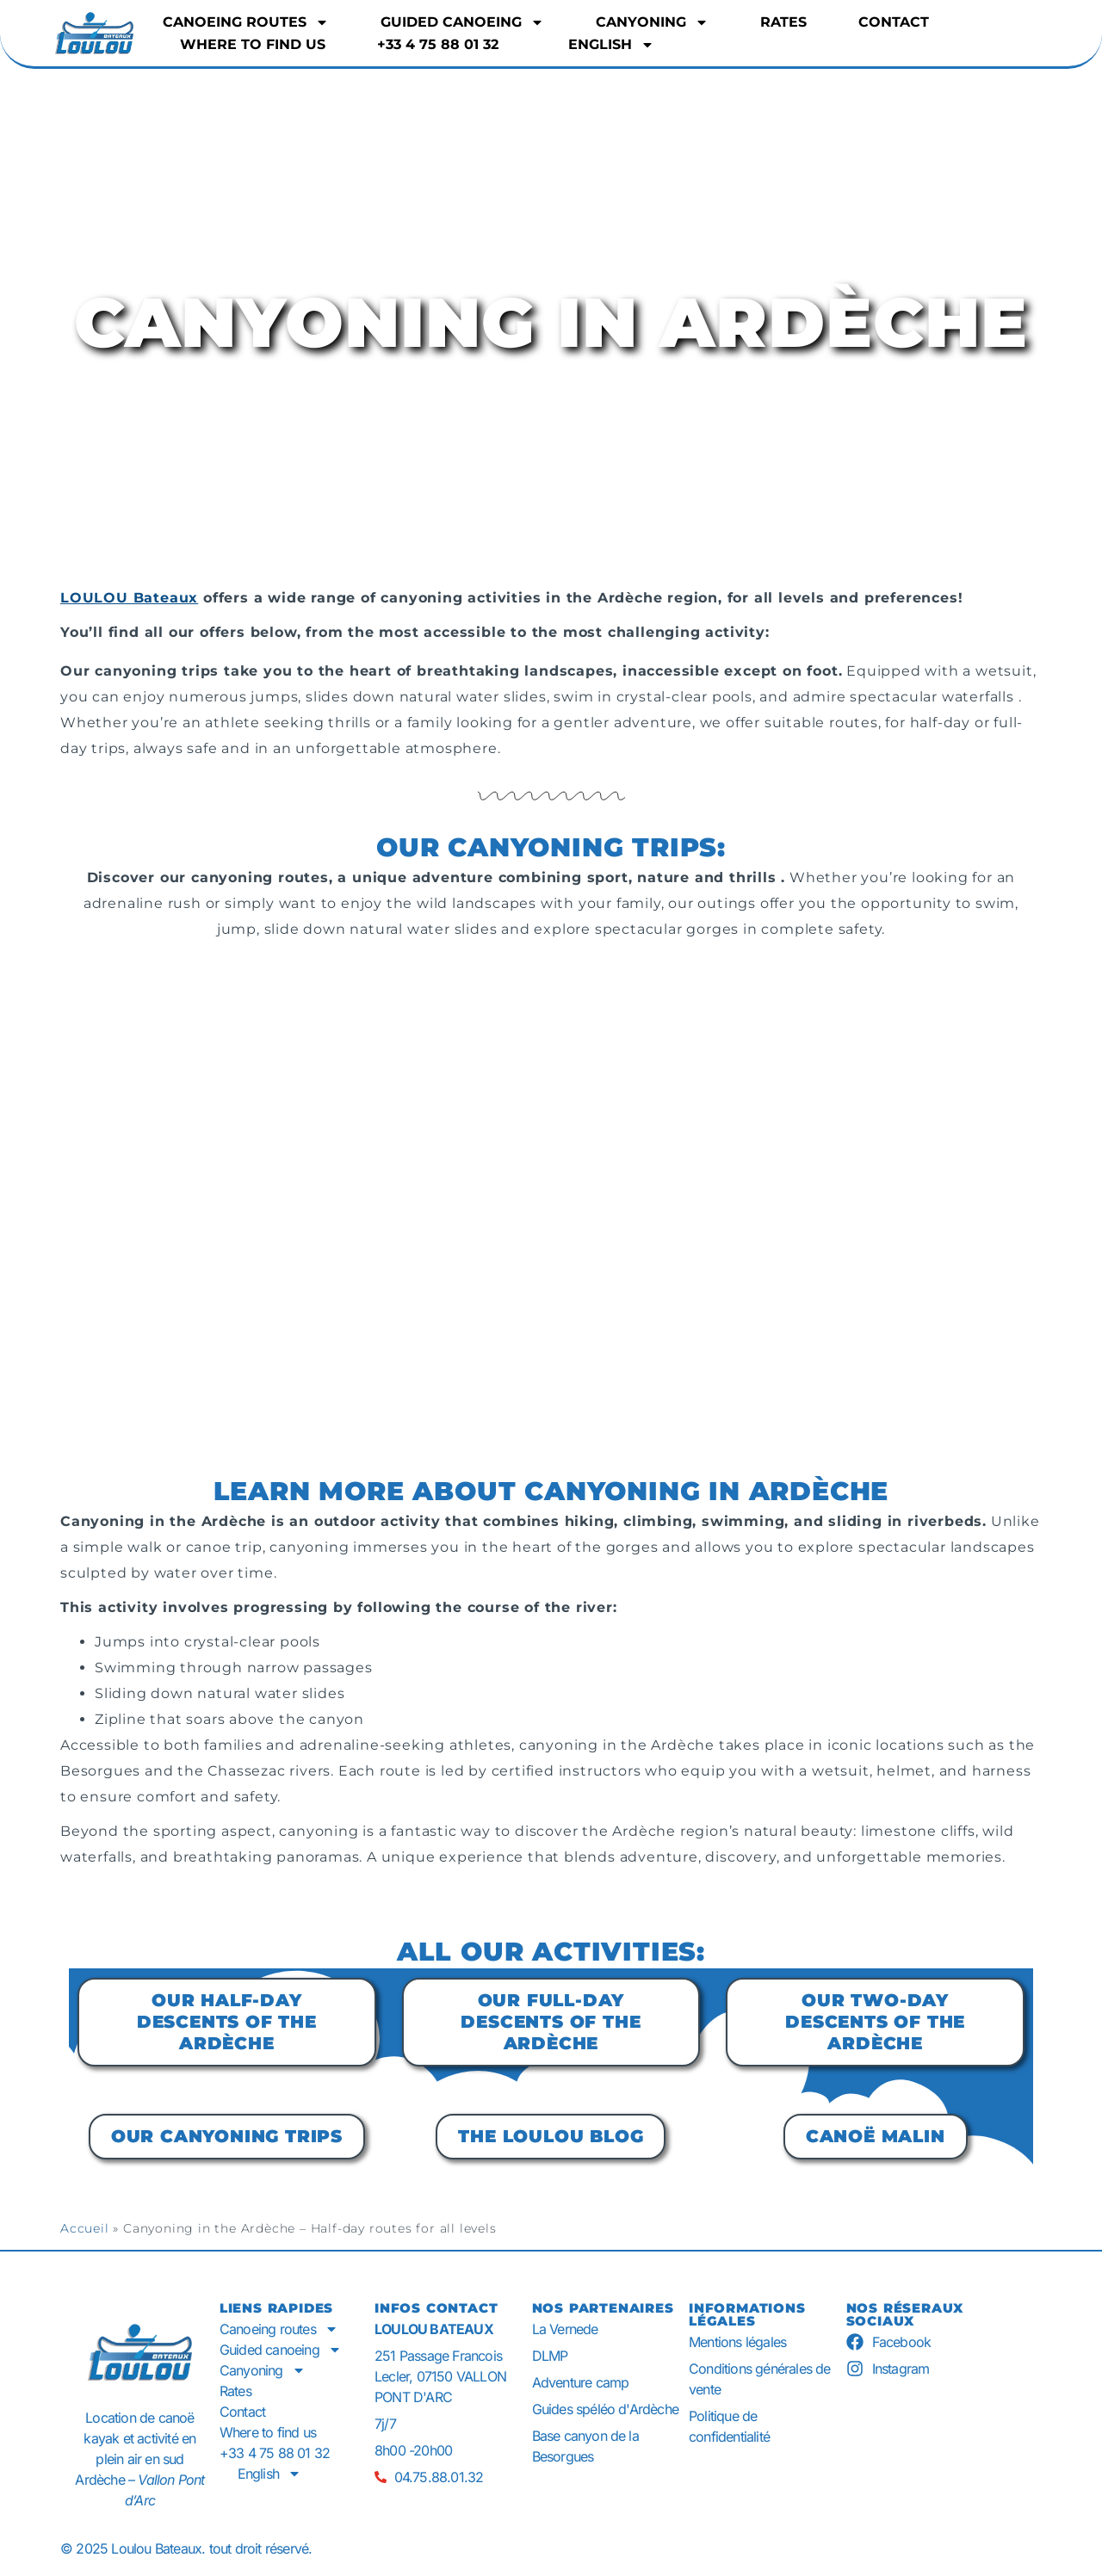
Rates (783, 22)
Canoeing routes (246, 22)
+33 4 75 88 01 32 (437, 44)
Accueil (84, 2228)
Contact (893, 22)
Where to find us (252, 44)
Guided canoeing (462, 22)
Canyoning (652, 22)
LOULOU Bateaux (129, 598)
